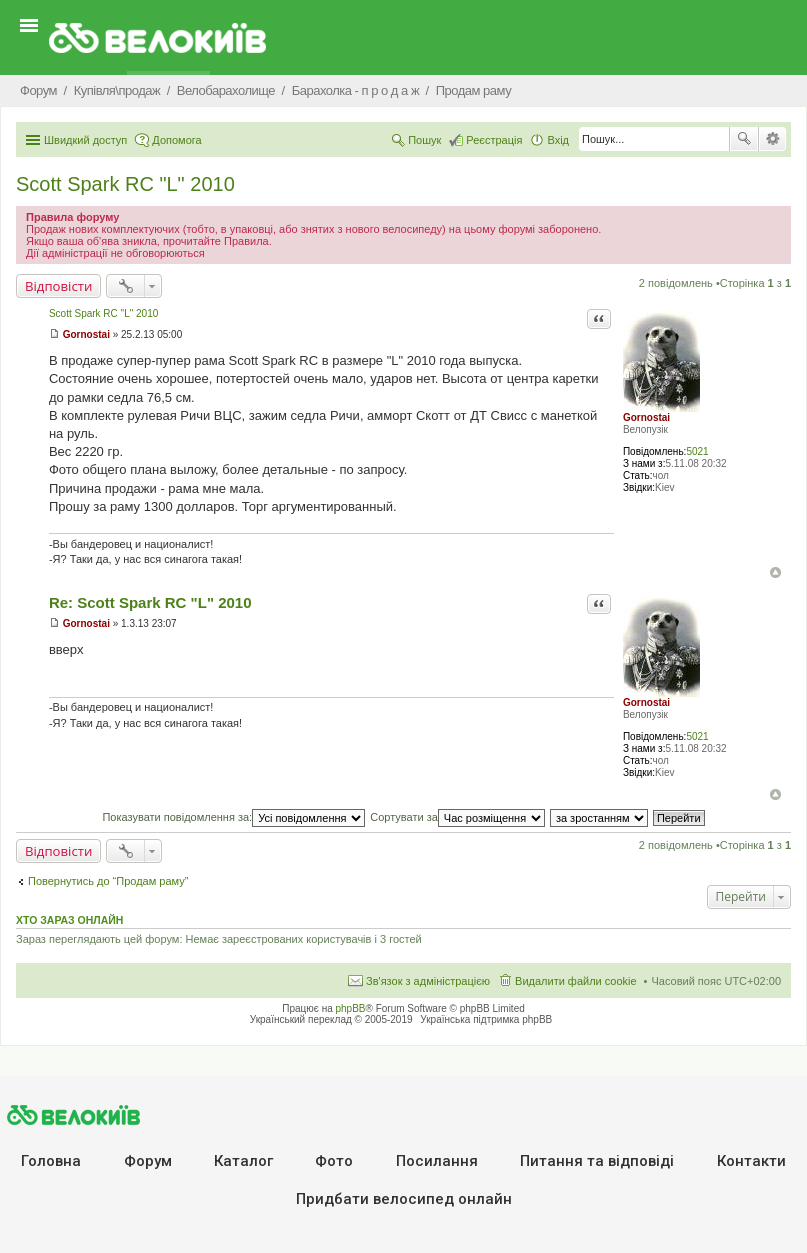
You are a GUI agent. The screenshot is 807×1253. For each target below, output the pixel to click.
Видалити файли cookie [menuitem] (576, 981)
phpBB (351, 1008)
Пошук (744, 139)
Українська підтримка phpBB (486, 1019)
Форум (148, 1161)
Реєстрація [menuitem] (494, 140)
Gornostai (646, 417)
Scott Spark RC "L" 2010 (125, 184)
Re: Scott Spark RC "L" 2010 (150, 602)
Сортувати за (457, 817)
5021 (697, 451)
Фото (334, 1161)
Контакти (751, 1161)
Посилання (437, 1161)
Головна (51, 1161)
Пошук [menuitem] (424, 140)
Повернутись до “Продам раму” (108, 881)
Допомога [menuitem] (176, 140)
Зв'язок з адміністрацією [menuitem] (428, 981)
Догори (775, 572)
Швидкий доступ (85, 140)
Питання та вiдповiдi (597, 1161)
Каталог (243, 1161)
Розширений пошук (772, 139)
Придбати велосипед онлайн (404, 1199)
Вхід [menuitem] (558, 140)
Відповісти (58, 286)
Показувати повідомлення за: (233, 817)
